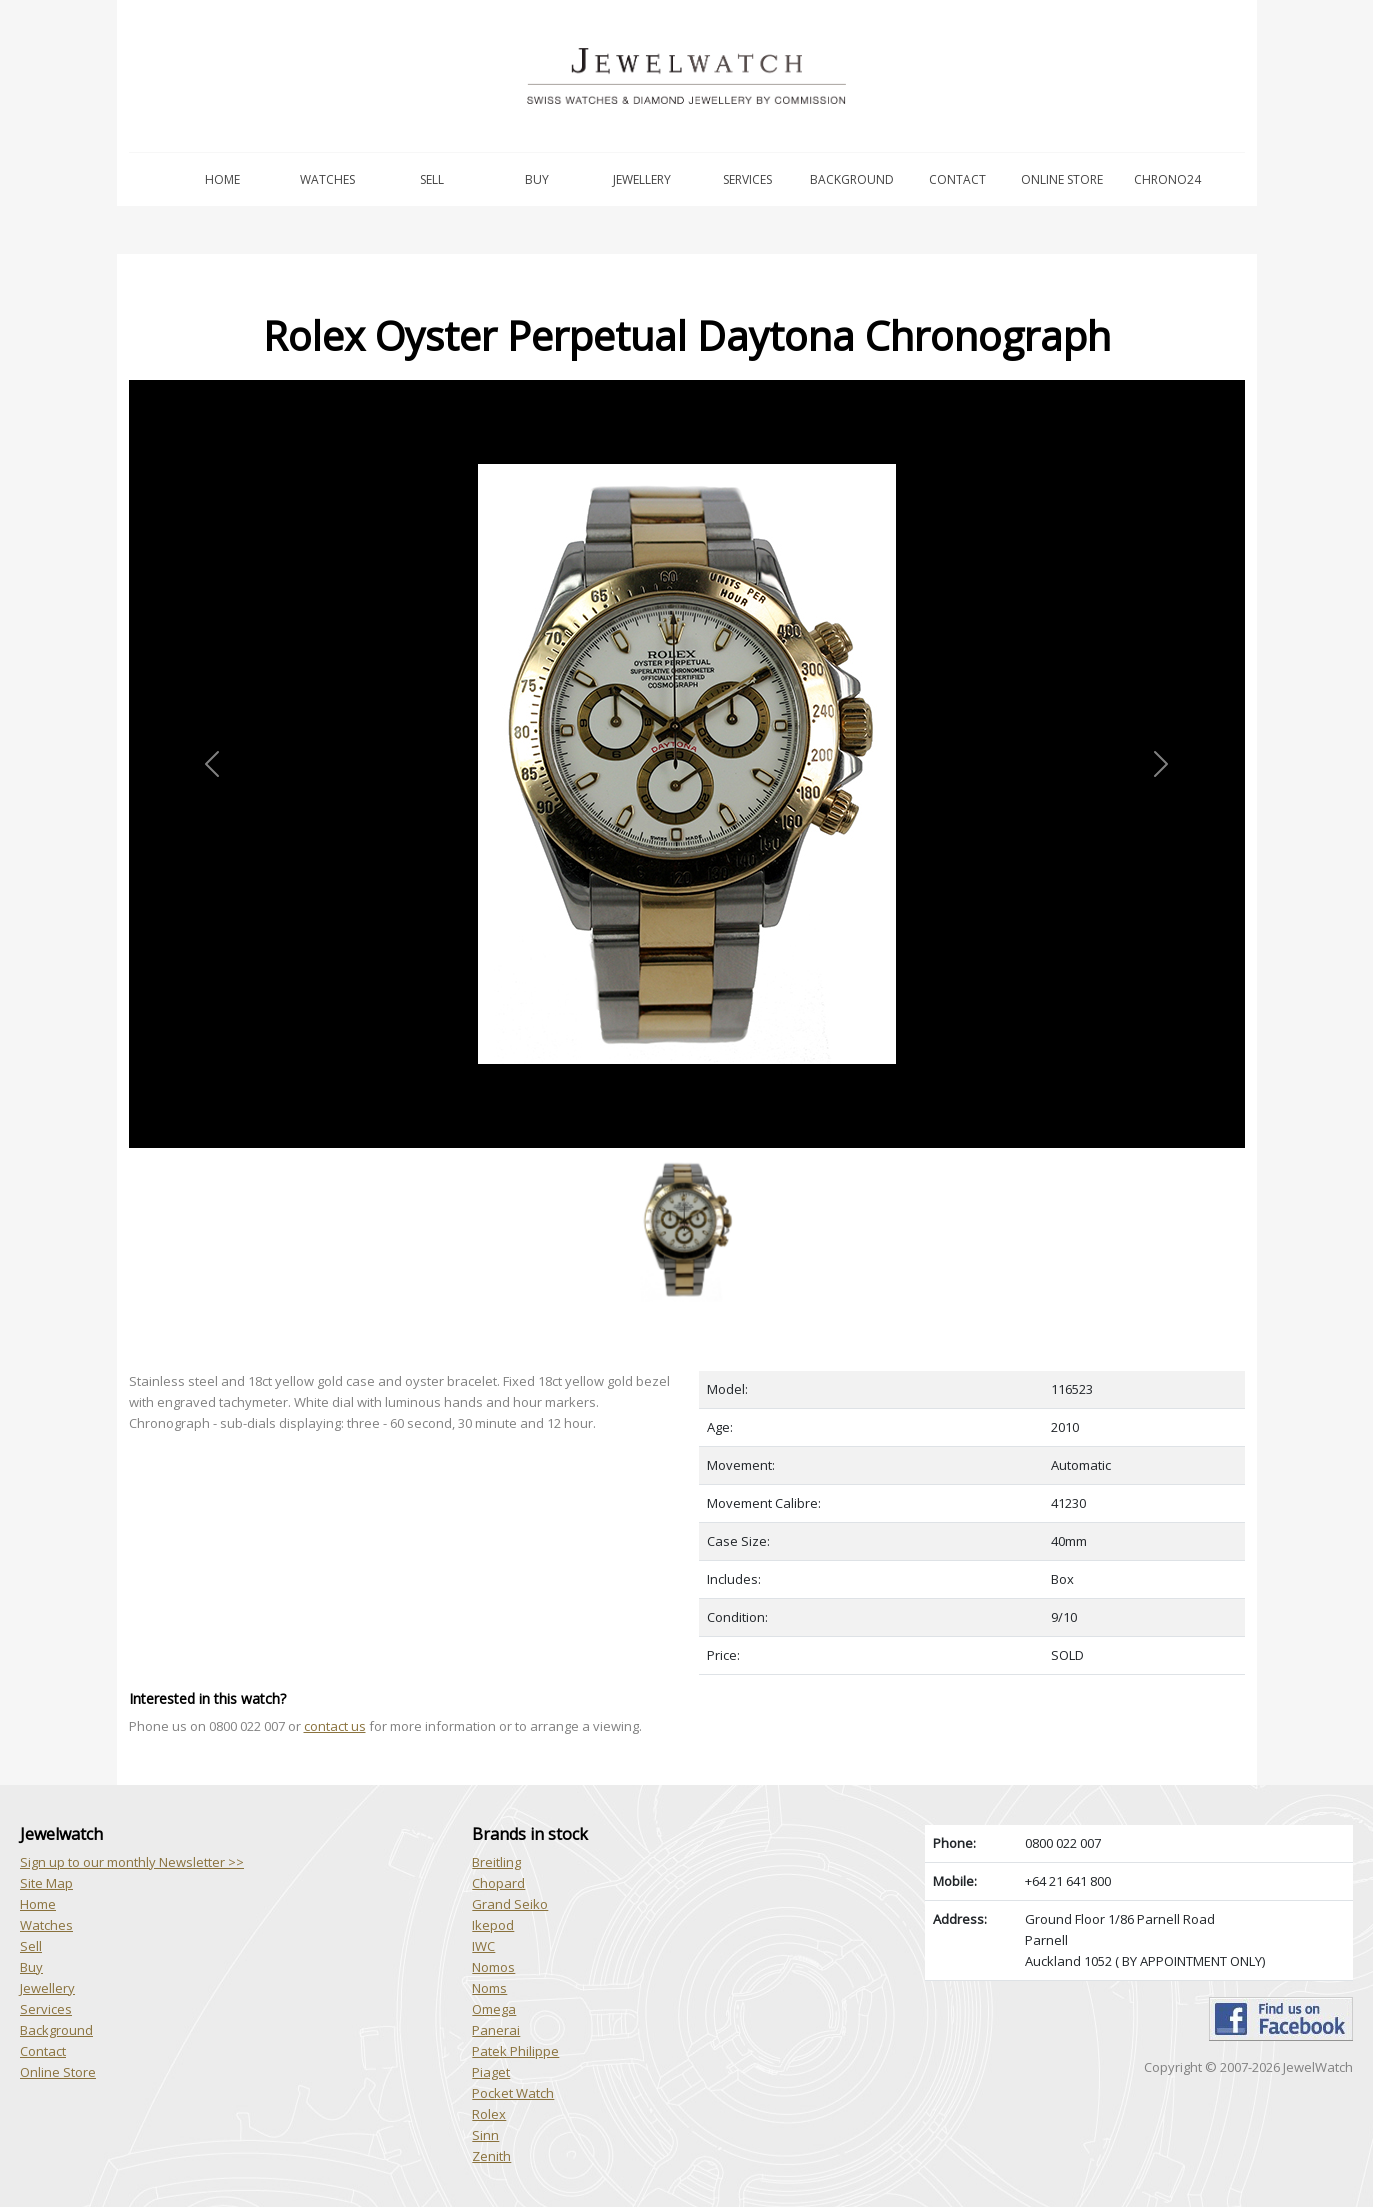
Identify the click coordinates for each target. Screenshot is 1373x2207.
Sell (432, 179)
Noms (489, 1988)
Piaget (491, 2072)
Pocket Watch (513, 2093)
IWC (483, 1946)
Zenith (491, 2156)
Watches (327, 179)
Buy (537, 179)
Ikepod (493, 1925)
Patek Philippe (515, 2051)
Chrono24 (1167, 179)
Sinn (485, 2135)
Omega (494, 2009)
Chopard (498, 1883)
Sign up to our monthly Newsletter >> (132, 1862)
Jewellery (642, 179)
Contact (957, 179)
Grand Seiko (510, 1904)
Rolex (489, 2114)
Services (747, 179)
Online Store (1062, 179)
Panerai (496, 2030)
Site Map (46, 1883)
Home (222, 179)
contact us (335, 1726)
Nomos (493, 1967)
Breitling (496, 1862)
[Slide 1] (687, 1159)
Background (852, 179)
